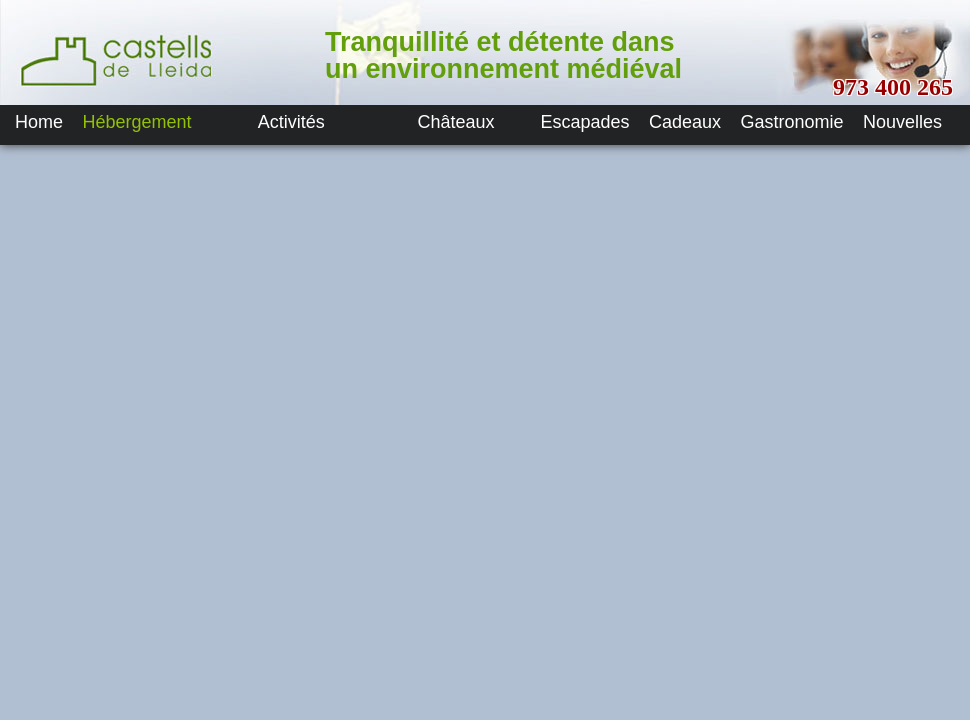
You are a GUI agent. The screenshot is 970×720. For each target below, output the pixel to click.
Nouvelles (902, 122)
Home (39, 122)
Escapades (585, 122)
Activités (291, 122)
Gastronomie (792, 122)
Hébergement (136, 122)
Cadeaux (685, 122)
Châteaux (456, 122)
